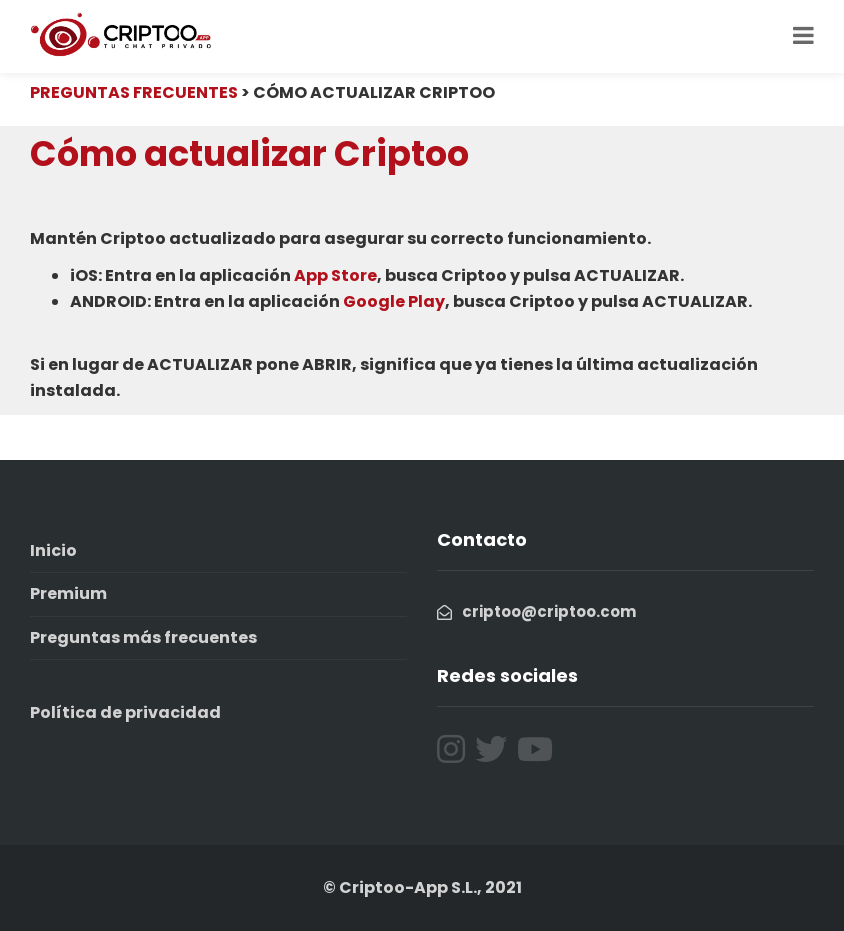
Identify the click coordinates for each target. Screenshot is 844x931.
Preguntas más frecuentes (143, 637)
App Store (335, 275)
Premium (68, 593)
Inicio (53, 550)
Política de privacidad (125, 712)
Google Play (394, 301)
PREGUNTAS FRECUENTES (134, 92)
